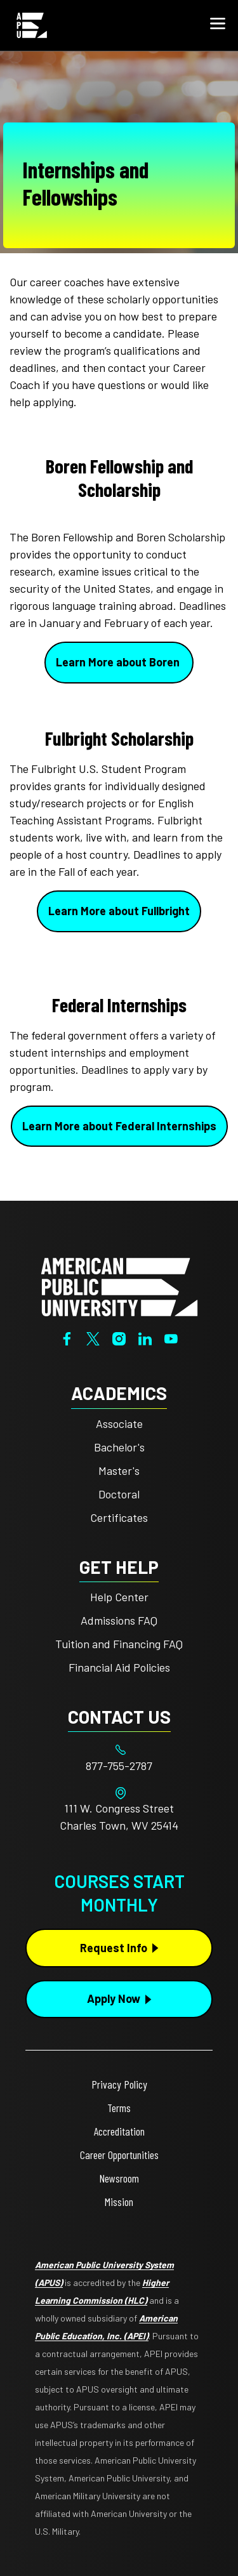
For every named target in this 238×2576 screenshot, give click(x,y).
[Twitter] (93, 1337)
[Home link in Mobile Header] (32, 25)
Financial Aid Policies (119, 1667)
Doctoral (119, 1494)
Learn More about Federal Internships (119, 1126)
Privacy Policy (119, 2084)
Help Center (119, 1597)
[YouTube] (171, 1337)
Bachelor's (119, 1447)
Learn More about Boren (119, 662)
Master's (119, 1470)
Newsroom (119, 2178)
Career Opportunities (119, 2155)
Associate (119, 1423)
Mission (119, 2202)
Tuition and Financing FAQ (119, 1644)
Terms (119, 2108)
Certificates (119, 1517)
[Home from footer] (119, 1286)
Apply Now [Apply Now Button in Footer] (113, 1998)
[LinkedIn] (145, 1337)
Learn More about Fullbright (119, 911)
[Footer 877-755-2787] (119, 1765)
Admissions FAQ (119, 1620)
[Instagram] (119, 1337)
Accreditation (119, 2131)
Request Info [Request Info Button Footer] (113, 1948)
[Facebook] (67, 1337)
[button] (217, 25)
